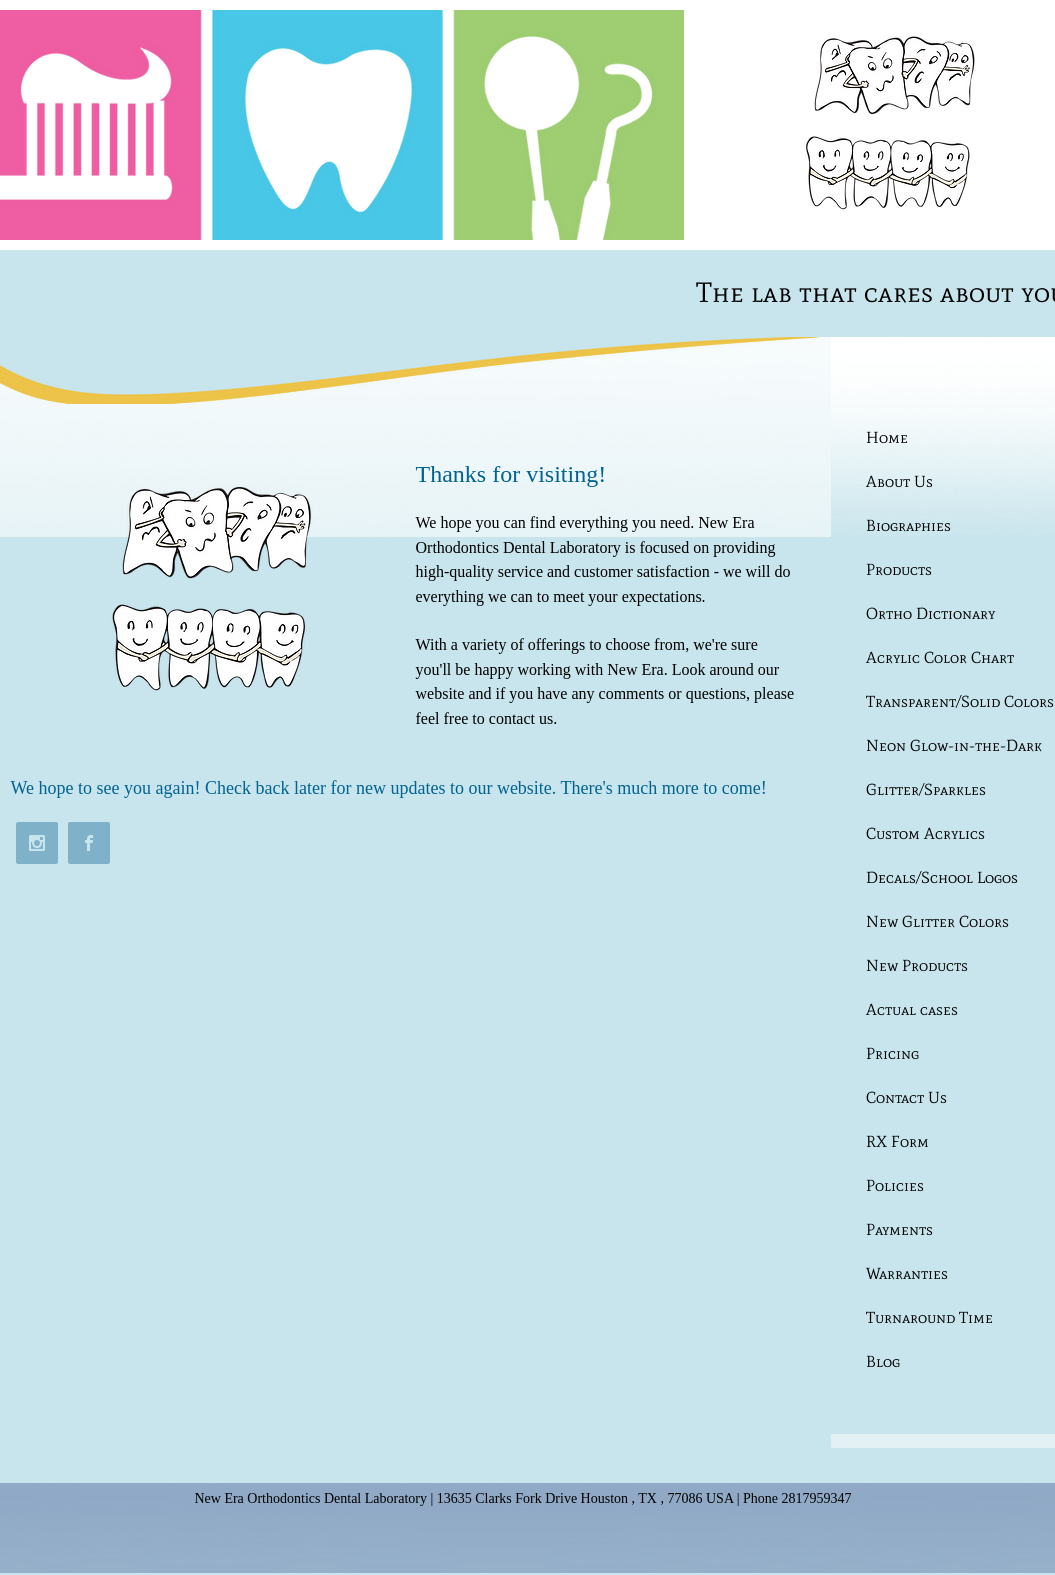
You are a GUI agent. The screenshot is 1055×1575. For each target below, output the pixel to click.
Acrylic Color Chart (940, 657)
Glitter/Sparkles (926, 789)
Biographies (908, 525)
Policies (895, 1185)
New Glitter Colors (937, 921)
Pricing (892, 1053)
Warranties (907, 1273)
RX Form (897, 1141)
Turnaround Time (929, 1317)
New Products (917, 965)
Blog (883, 1361)
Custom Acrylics (925, 833)
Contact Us (906, 1097)
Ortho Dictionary (930, 613)
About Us (899, 481)
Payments (899, 1229)
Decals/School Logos (942, 877)
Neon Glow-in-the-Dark (954, 745)
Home (887, 437)
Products (899, 569)
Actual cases (912, 1009)
